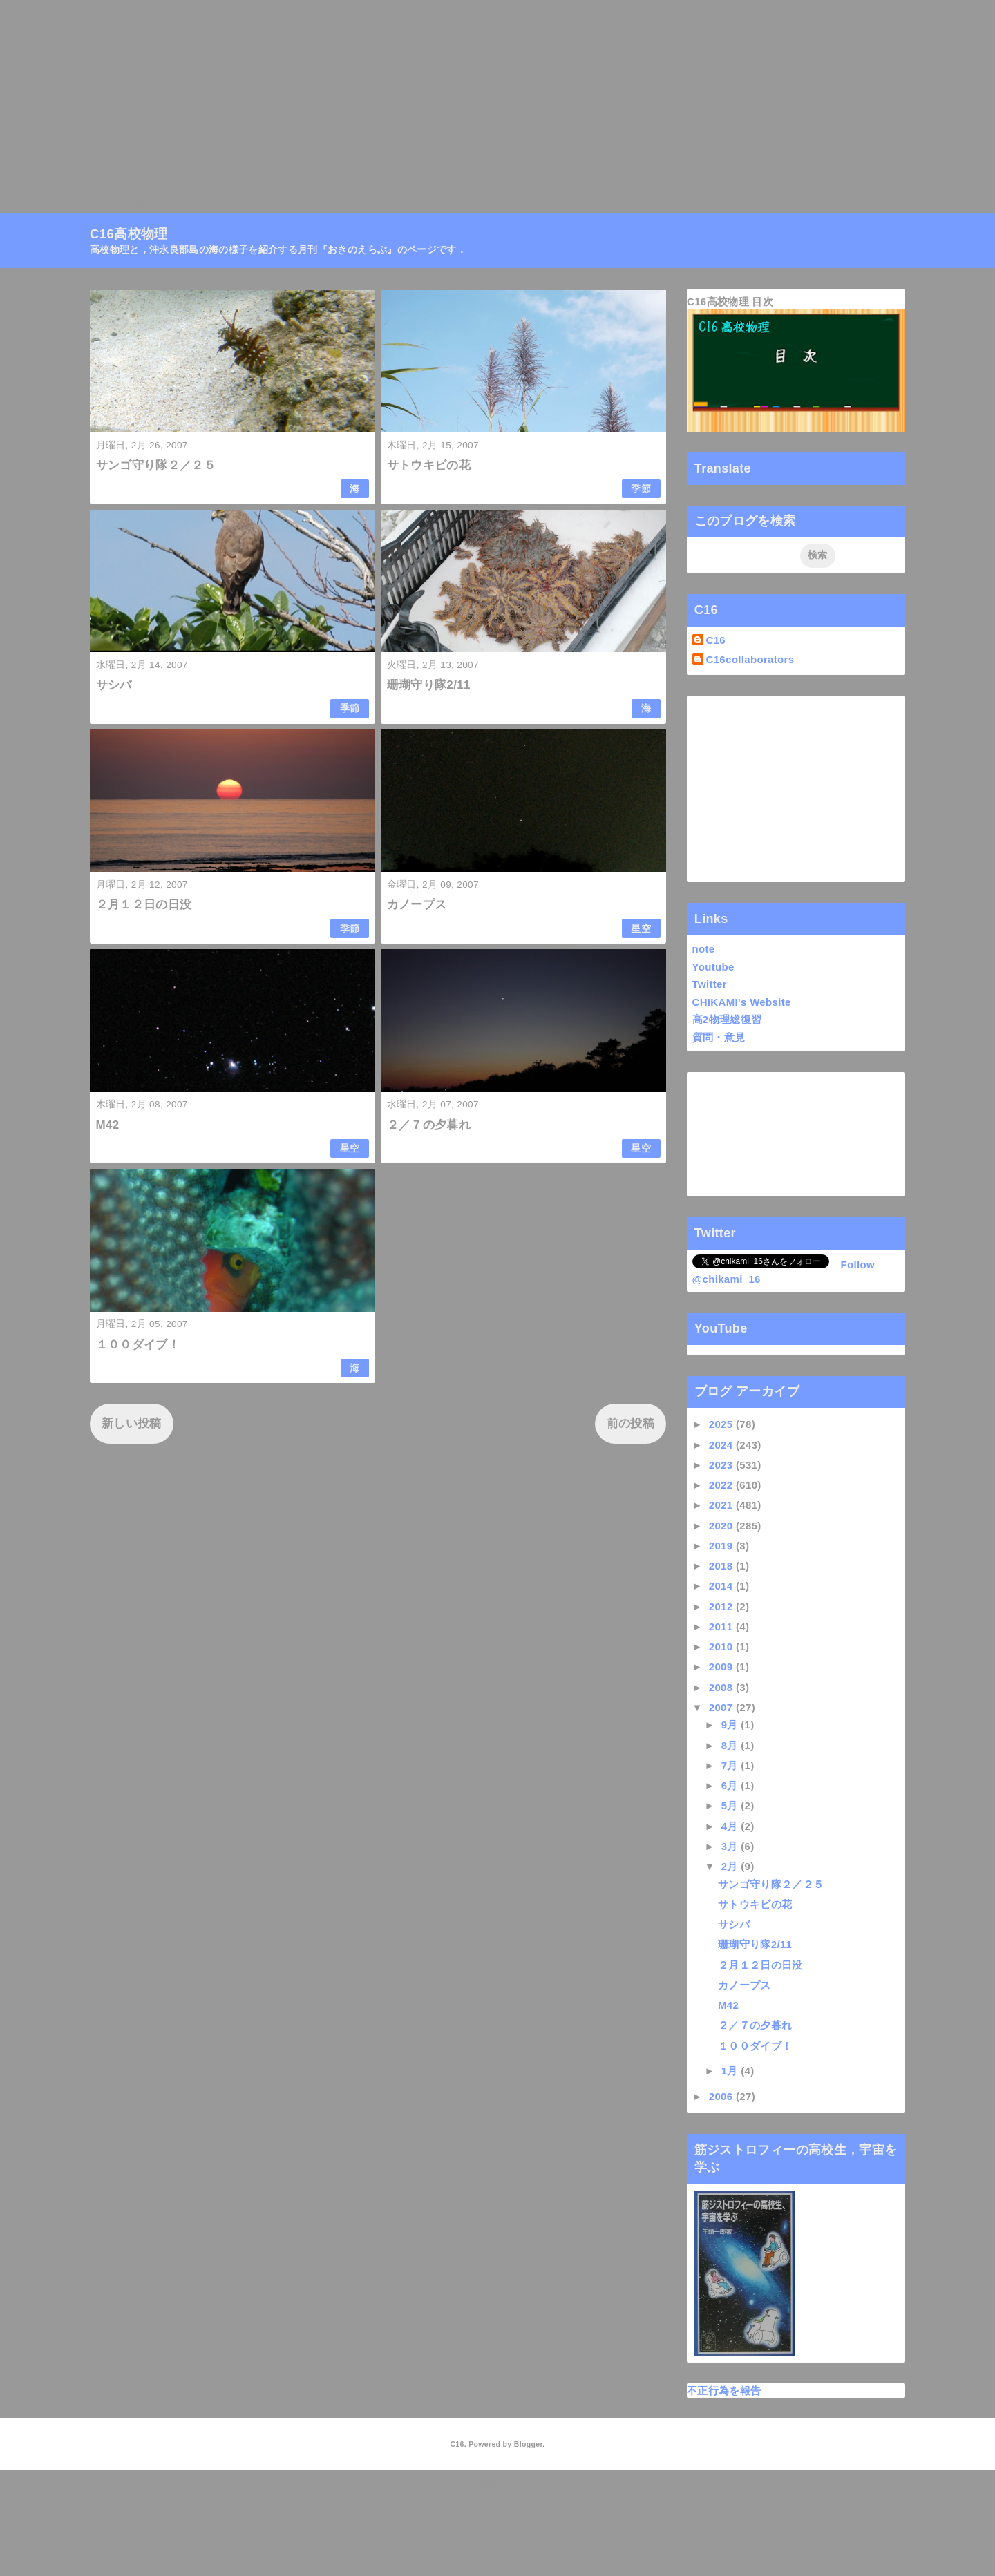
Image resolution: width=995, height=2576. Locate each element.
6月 (731, 1785)
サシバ (114, 684)
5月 (731, 1805)
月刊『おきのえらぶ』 (315, 202)
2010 (722, 1646)
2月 (731, 1866)
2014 (722, 1586)
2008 (722, 1687)
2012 (722, 1606)
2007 (722, 1707)
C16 (716, 640)
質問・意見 (719, 1037)
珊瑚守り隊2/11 (429, 684)
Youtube (713, 967)
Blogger (528, 2444)
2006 (722, 2096)
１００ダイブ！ (138, 1344)
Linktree (411, 202)
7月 (731, 1765)
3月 (731, 1846)
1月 (731, 2071)
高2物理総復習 (727, 1019)
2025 (722, 1424)
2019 (722, 1546)
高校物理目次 (208, 202)
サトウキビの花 (429, 465)
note (703, 949)
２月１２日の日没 (144, 904)
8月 (731, 1745)
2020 (722, 1526)
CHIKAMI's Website (741, 1002)
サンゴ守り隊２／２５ (156, 465)
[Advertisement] (414, 96)
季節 (641, 489)
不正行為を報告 (724, 2390)
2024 (722, 1445)
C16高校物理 (125, 202)
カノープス (417, 904)
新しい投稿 (132, 1423)
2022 (722, 1485)
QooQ (521, 2493)
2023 (722, 1465)
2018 (722, 1566)
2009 (722, 1666)
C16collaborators (750, 659)
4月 (731, 1826)
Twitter (709, 984)
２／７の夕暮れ (429, 1125)
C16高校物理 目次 (730, 301)
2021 (722, 1505)
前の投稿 (630, 1423)
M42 (108, 1125)
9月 (731, 1724)
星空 (641, 929)
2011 (722, 1626)
